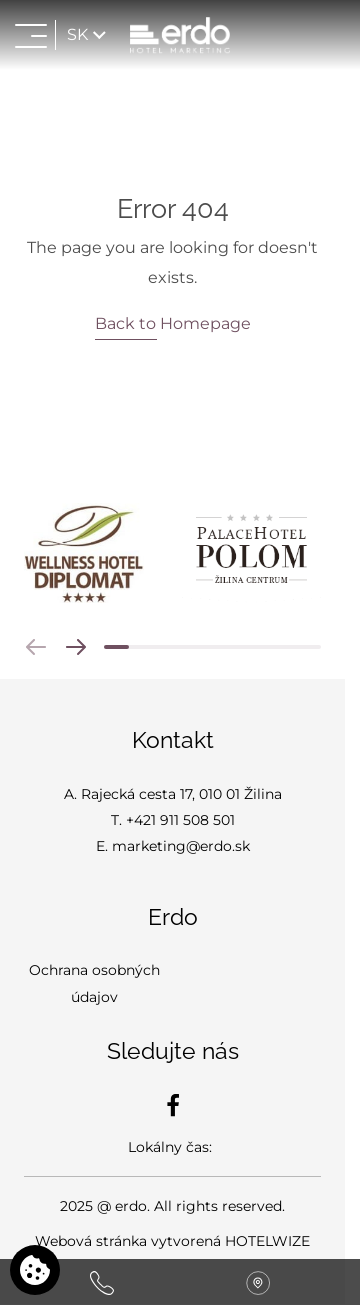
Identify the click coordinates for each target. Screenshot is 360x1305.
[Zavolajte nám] (102, 1282)
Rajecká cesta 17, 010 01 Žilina (181, 794)
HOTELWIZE (267, 1241)
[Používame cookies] (35, 1270)
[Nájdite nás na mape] (258, 1282)
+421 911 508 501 (180, 820)
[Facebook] (173, 1105)
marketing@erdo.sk (181, 846)
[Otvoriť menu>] (31, 35)
